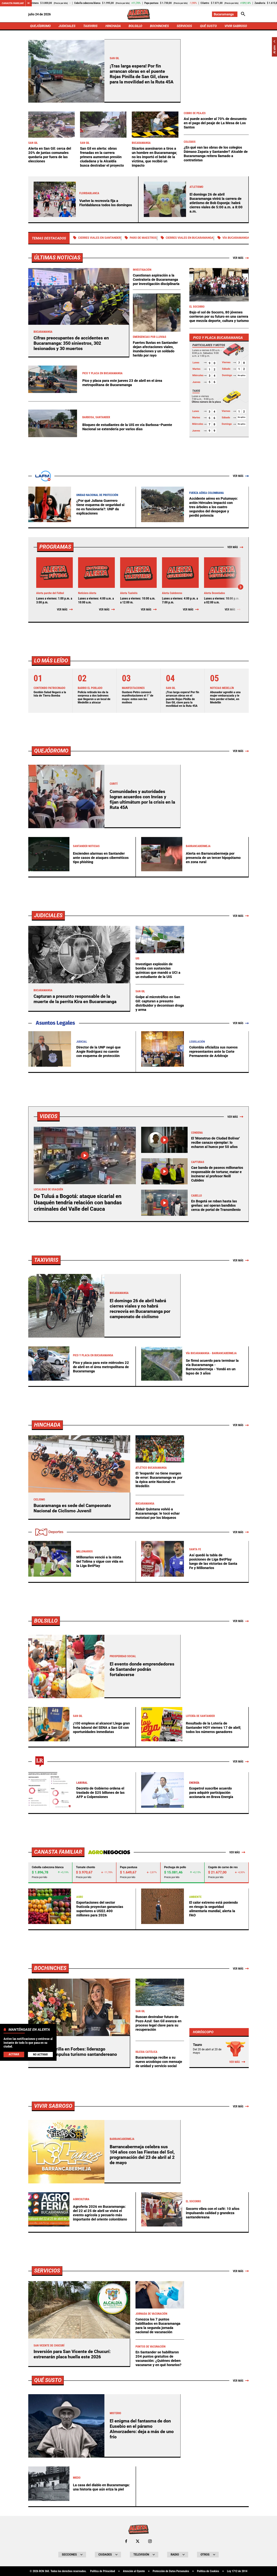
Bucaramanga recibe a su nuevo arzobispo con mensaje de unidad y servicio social (158, 2061)
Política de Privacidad (102, 2571)
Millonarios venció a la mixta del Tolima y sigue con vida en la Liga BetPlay (99, 1561)
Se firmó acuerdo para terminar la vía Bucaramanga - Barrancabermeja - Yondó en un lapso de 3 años (212, 1366)
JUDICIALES (66, 26)
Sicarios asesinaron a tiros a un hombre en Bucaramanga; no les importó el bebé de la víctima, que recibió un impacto (154, 157)
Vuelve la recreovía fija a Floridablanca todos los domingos (105, 203)
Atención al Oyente (134, 2571)
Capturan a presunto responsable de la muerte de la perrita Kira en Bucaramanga (75, 999)
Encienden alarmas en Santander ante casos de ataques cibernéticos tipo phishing (101, 857)
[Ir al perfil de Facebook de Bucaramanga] (126, 2541)
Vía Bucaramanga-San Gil (241, 237)
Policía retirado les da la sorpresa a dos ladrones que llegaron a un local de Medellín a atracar (94, 697)
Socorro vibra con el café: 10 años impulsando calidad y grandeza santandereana (212, 2213)
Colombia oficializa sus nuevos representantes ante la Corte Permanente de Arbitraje (213, 1051)
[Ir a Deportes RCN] (49, 1532)
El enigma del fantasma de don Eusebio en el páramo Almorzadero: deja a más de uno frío (142, 2428)
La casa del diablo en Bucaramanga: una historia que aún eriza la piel (101, 2487)
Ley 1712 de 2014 (237, 2571)
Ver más (241, 258)
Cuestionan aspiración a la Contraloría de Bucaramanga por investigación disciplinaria (156, 279)
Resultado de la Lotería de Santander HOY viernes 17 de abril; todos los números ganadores (213, 1727)
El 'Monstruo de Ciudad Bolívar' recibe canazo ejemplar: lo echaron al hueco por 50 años (215, 1142)
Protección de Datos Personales (171, 2571)
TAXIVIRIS (90, 26)
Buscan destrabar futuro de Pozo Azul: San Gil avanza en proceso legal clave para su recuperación (158, 2023)
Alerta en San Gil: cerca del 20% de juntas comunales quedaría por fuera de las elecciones (49, 154)
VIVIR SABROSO (236, 26)
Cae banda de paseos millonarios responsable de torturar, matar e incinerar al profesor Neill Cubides (217, 1173)
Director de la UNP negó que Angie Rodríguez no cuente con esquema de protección (98, 1051)
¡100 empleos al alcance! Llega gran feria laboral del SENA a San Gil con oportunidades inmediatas (101, 1727)
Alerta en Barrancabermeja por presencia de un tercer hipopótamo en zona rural (213, 857)
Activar (14, 2054)
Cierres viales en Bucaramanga (189, 237)
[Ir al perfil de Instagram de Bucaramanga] (150, 2541)
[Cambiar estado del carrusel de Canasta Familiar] (28, 3)
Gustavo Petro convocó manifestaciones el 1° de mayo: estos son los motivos (137, 697)
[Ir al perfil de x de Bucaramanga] (137, 2541)
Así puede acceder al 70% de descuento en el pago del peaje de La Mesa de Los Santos (215, 123)
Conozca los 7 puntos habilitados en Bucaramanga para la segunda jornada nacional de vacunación (157, 2325)
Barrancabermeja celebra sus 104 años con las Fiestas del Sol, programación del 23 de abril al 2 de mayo (142, 2154)
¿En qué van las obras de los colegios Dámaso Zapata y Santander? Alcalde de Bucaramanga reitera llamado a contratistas (216, 153)
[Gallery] (138, 584)
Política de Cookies (208, 2571)
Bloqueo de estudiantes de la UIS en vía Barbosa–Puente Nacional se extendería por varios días (127, 427)
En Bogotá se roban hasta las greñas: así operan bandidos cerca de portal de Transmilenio (216, 1205)
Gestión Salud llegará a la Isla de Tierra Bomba (50, 694)
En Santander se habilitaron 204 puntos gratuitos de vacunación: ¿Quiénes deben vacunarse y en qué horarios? (158, 2358)
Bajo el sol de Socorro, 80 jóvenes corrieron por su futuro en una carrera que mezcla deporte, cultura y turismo (219, 316)
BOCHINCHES (159, 26)
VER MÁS (65, 609)
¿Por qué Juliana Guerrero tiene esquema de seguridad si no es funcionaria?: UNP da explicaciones (100, 506)
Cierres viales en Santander (99, 237)
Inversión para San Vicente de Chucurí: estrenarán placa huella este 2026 (72, 2354)
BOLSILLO (135, 26)
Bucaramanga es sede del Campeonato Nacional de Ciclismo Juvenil (72, 1508)
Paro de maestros (143, 237)
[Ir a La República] (39, 1761)
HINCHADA (113, 26)
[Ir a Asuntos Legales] (55, 1023)
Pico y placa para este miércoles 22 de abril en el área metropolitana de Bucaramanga (101, 1367)
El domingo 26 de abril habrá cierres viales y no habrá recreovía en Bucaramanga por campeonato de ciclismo (140, 1308)
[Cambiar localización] (224, 14)
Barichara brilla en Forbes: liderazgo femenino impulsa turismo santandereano (75, 2051)
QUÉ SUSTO (208, 26)
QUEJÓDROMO (40, 26)
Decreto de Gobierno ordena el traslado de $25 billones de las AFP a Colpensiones (100, 1792)
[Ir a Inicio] (138, 14)
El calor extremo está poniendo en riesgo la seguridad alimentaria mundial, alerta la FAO (213, 1908)
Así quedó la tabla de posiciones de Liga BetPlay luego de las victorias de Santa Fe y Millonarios (213, 1561)
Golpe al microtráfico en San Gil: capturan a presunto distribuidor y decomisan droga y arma (159, 1003)
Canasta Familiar (13, 3)
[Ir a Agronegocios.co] (109, 1852)
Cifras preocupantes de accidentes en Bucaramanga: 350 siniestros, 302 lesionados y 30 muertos (71, 343)
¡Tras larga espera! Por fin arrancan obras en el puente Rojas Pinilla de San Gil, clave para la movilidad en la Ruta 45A (141, 73)
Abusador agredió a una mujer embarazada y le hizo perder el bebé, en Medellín (225, 697)
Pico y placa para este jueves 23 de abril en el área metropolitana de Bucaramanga (122, 382)
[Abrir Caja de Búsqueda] (243, 14)
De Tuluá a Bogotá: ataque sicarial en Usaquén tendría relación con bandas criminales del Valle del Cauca (78, 1202)
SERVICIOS (184, 26)
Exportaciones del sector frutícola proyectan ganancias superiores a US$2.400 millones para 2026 (99, 1908)
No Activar (40, 2054)
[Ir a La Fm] (43, 476)
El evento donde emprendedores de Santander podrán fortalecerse (142, 1669)
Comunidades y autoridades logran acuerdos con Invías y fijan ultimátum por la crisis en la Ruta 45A (142, 799)
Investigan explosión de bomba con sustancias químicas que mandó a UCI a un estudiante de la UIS (157, 970)
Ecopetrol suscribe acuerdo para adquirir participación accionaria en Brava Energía (211, 1792)
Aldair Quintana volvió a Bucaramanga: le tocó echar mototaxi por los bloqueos (157, 1513)
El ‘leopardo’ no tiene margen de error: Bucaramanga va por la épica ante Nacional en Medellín (158, 1479)
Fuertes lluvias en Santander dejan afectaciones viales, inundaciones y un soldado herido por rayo (155, 348)
